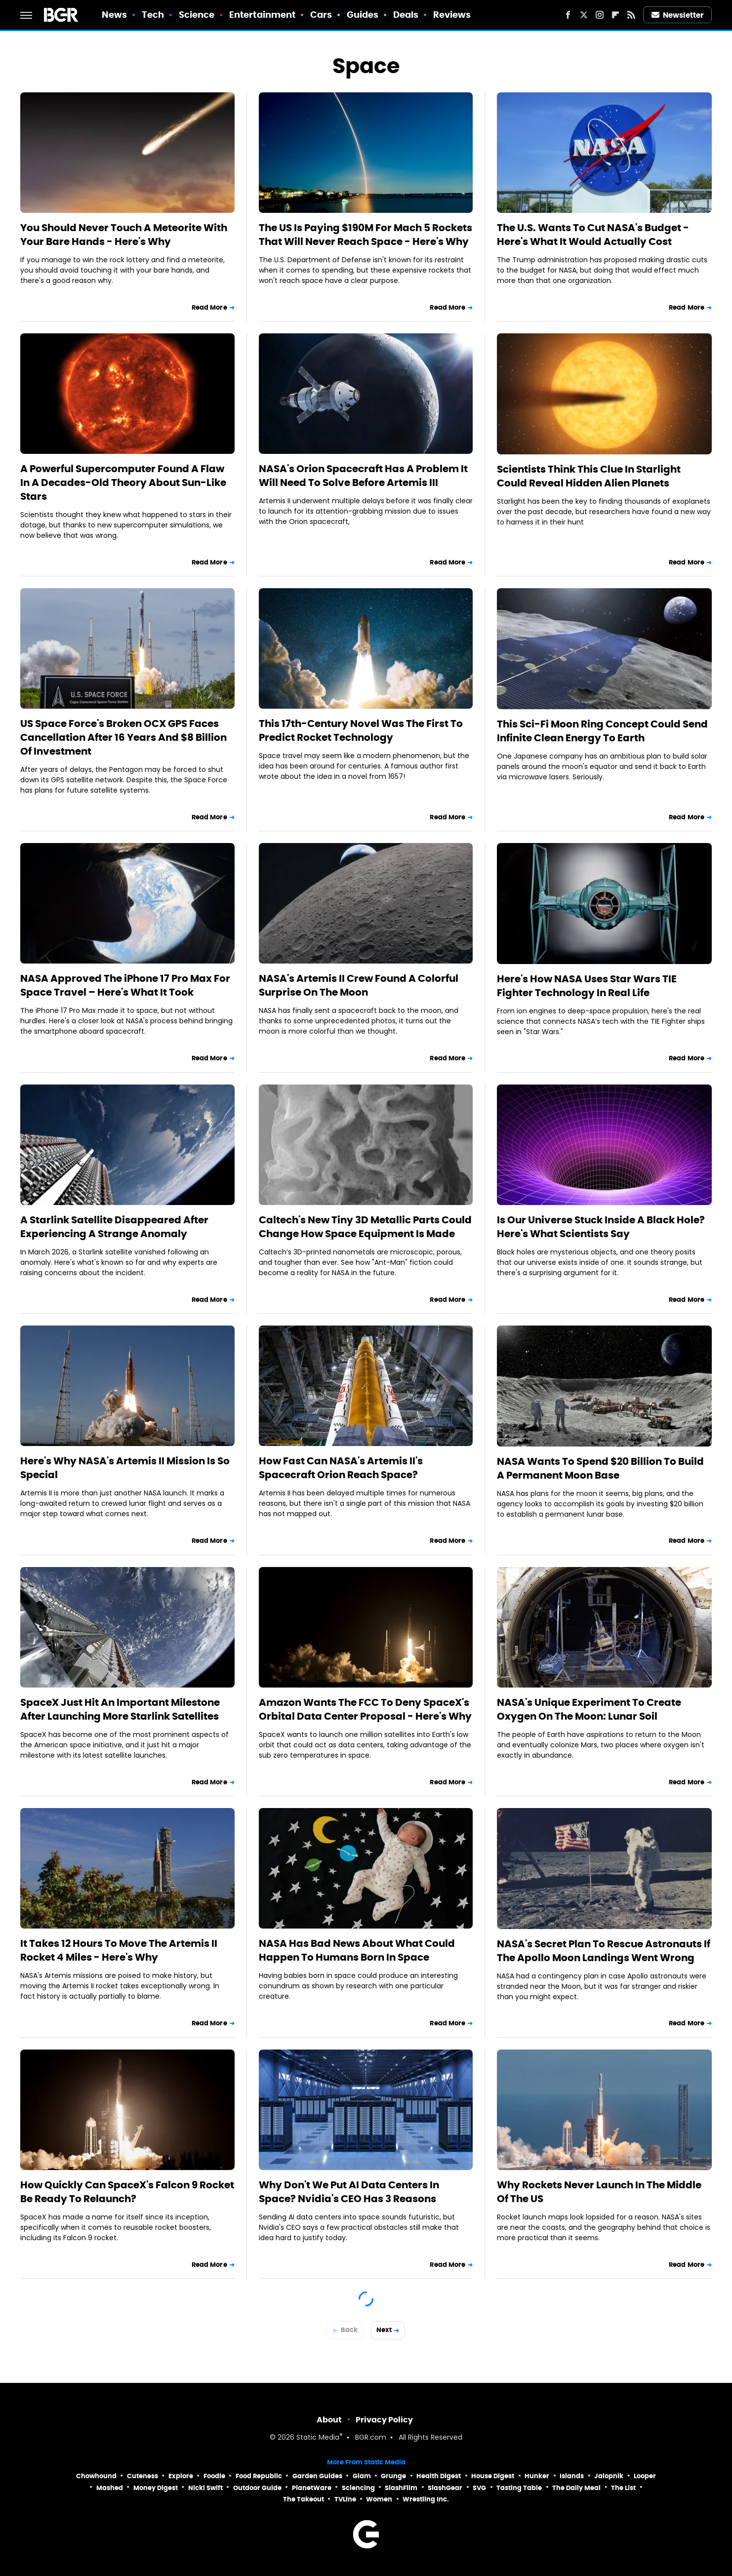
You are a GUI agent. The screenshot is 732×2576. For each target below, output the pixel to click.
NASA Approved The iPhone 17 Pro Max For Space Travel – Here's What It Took (125, 985)
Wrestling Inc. (426, 2499)
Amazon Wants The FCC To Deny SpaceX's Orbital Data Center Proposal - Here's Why (365, 1709)
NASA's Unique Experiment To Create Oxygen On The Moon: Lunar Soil (589, 1709)
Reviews (452, 14)
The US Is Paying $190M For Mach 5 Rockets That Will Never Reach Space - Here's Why (365, 234)
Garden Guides (317, 2476)
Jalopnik (608, 2476)
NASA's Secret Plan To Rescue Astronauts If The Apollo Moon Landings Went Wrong (603, 1950)
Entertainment (262, 14)
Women (379, 2499)
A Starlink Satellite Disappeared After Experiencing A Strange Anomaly (114, 1226)
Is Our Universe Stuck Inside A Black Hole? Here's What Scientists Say (601, 1226)
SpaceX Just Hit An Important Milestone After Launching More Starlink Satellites (120, 1709)
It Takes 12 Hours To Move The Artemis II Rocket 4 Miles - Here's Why (118, 1950)
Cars (321, 14)
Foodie (214, 2476)
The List (623, 2488)
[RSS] (631, 15)
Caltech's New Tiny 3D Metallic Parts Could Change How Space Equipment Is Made (365, 1226)
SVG (479, 2488)
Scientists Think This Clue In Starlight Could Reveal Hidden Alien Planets (589, 476)
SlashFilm (401, 2488)
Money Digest (155, 2488)
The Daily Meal (576, 2488)
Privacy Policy (384, 2420)
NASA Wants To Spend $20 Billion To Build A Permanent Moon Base (600, 1468)
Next (384, 2330)
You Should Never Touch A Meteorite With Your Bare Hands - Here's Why (123, 234)
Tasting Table (519, 2488)
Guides (363, 14)
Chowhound (96, 2476)
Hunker (537, 2476)
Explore (180, 2476)
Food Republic (259, 2476)
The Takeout (303, 2499)
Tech (153, 14)
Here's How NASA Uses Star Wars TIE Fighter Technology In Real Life (587, 985)
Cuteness (142, 2476)
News (114, 14)
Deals (406, 14)
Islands (572, 2476)
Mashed (109, 2488)
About (329, 2420)
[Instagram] (600, 15)
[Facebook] (568, 15)
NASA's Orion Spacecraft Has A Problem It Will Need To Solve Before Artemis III (363, 475)
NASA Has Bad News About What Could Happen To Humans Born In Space (357, 1950)
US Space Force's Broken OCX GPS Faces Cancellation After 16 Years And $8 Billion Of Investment (123, 737)
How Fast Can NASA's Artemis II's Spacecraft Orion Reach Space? (341, 1467)
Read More (209, 307)
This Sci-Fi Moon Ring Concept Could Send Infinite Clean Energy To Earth (602, 731)
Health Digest (438, 2476)
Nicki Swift (205, 2488)
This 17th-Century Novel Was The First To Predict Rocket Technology (361, 730)
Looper (645, 2476)
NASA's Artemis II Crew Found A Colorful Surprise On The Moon (358, 985)
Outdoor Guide (257, 2488)
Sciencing (358, 2488)
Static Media (317, 2438)
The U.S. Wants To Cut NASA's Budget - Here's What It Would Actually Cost (593, 234)
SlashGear (445, 2488)
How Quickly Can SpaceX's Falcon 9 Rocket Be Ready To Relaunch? (127, 2191)
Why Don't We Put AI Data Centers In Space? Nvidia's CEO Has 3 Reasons (349, 2191)
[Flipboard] (615, 15)
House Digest (492, 2476)
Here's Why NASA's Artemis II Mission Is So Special (125, 1467)
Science (197, 14)
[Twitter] (584, 15)
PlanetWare (311, 2488)
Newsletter (677, 15)
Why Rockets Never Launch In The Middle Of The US (599, 2191)
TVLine (345, 2499)
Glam (362, 2476)
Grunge (393, 2476)
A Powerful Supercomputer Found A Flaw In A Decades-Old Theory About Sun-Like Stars (123, 482)
